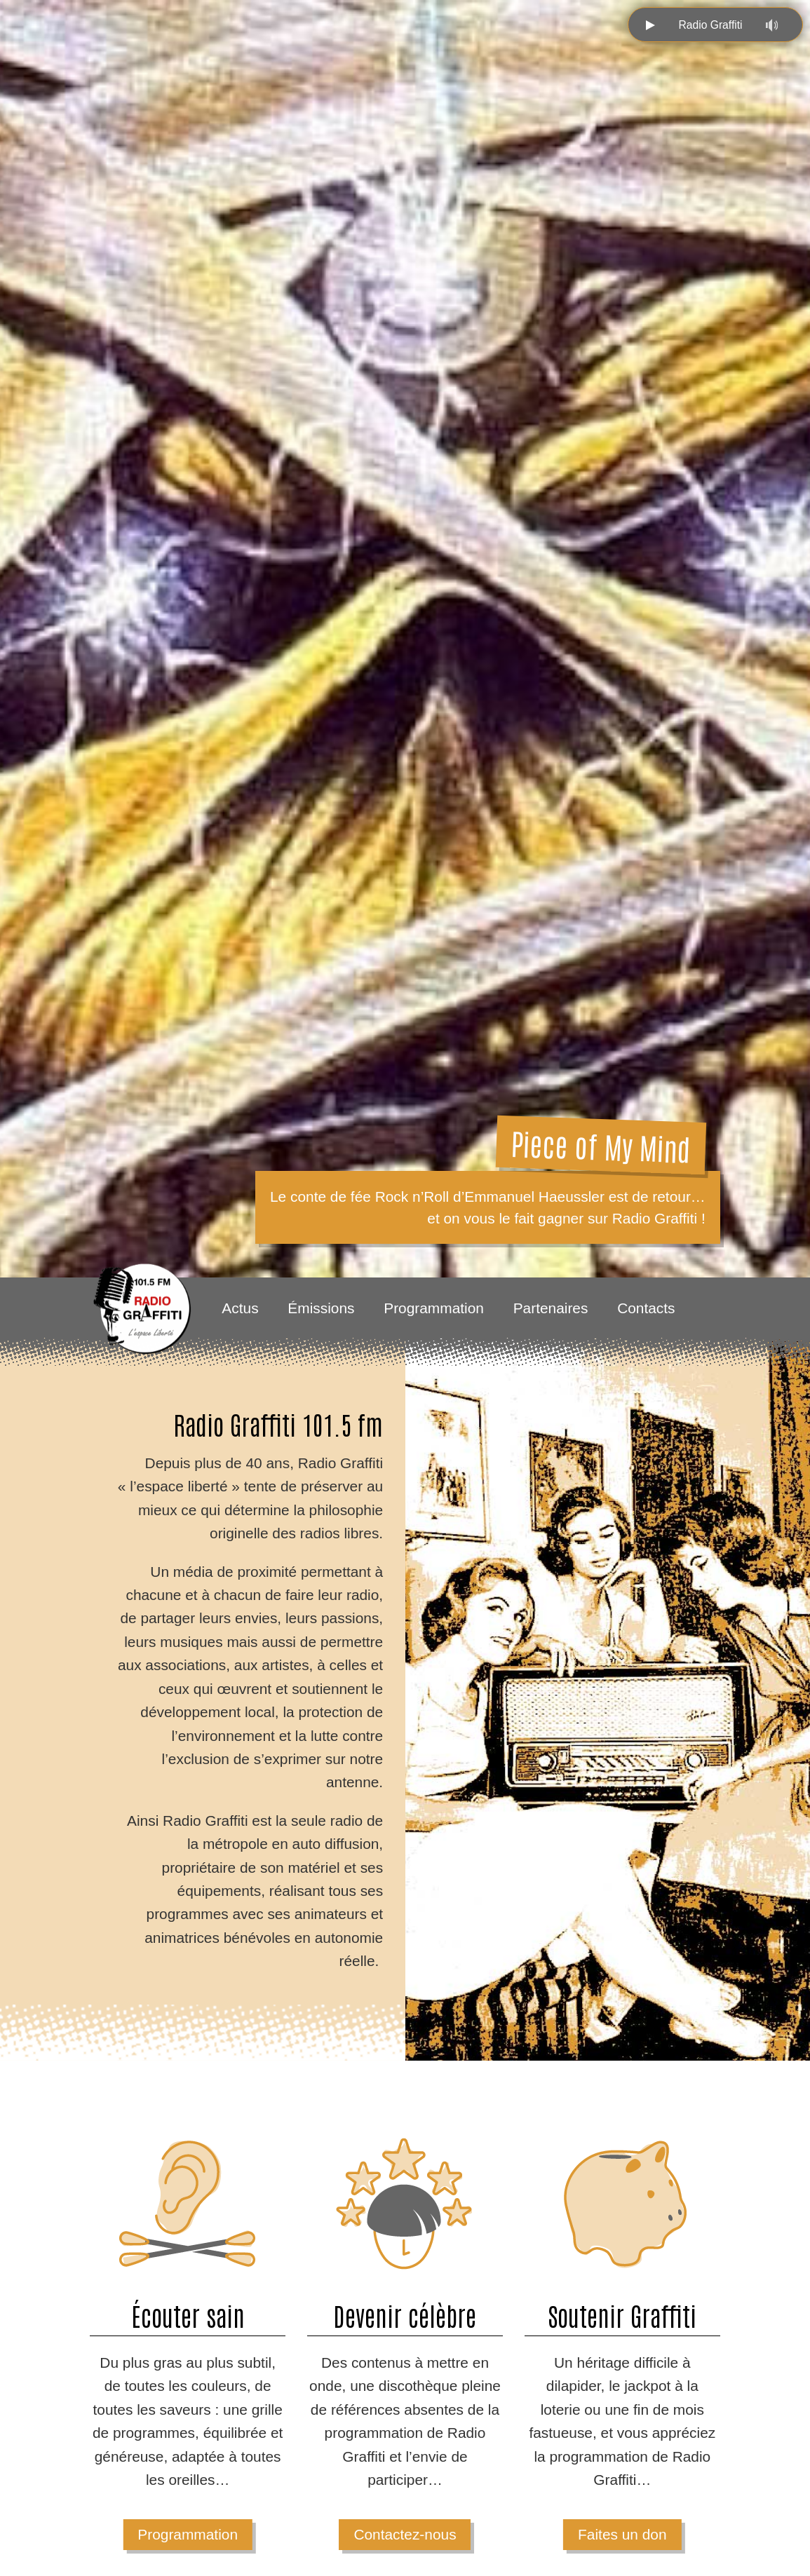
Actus (240, 1308)
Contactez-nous (404, 2534)
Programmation (434, 1308)
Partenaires (550, 1308)
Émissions (321, 1308)
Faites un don (622, 2534)
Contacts (646, 1308)
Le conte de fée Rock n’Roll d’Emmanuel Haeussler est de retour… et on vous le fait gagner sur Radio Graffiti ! (488, 1207)
